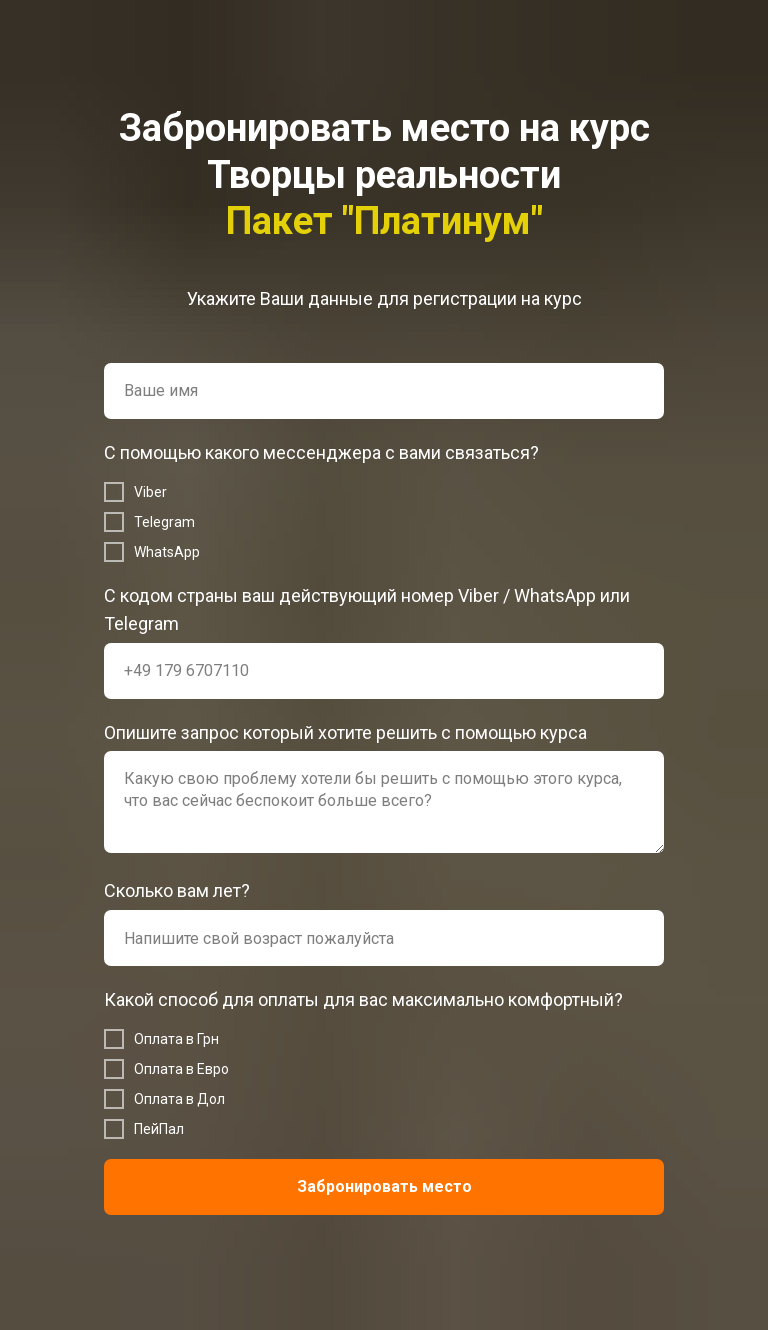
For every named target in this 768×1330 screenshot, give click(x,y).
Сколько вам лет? (177, 890)
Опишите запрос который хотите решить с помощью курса (345, 732)
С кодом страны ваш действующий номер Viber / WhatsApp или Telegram (367, 609)
